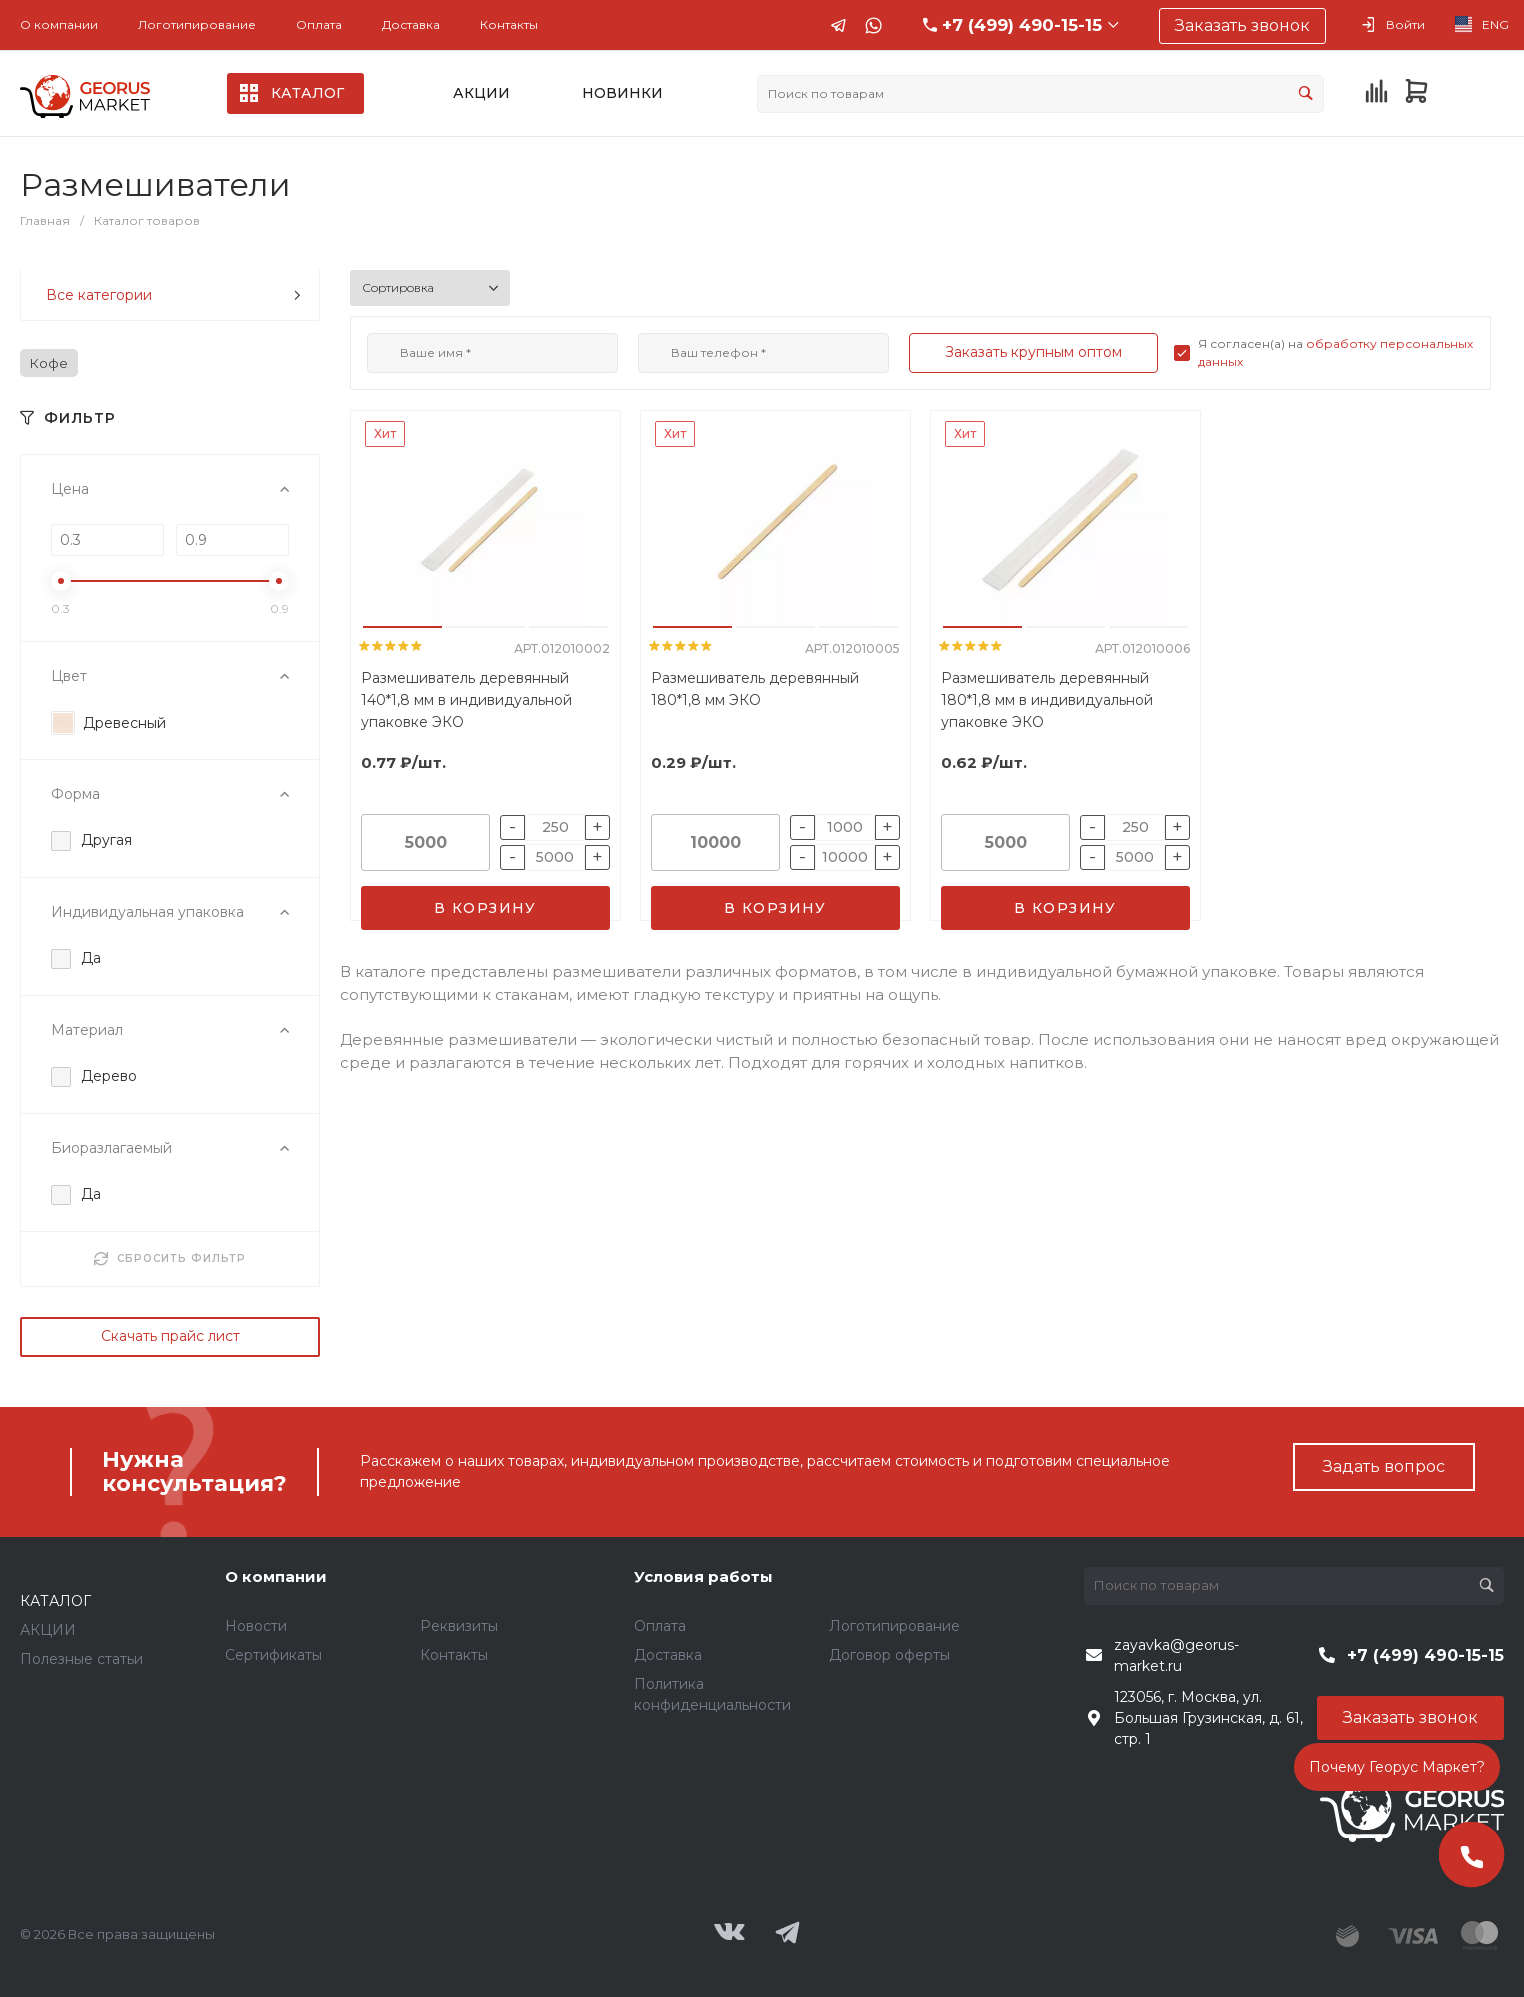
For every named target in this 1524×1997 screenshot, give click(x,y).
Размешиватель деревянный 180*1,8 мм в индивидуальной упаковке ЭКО (1047, 700)
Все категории (173, 295)
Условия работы (703, 1576)
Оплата (319, 24)
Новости (256, 1626)
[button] (402, 627)
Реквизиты (459, 1626)
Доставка (411, 24)
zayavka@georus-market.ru (1176, 1655)
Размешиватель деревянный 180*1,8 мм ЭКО (755, 689)
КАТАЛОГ (55, 1601)
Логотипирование (197, 24)
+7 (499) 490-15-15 (1022, 25)
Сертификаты (273, 1655)
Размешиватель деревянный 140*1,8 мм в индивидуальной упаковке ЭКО (466, 700)
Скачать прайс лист (170, 1336)
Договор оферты (889, 1655)
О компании (59, 24)
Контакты (509, 24)
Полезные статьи (81, 1659)
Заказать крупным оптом (1033, 352)
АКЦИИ (48, 1630)
